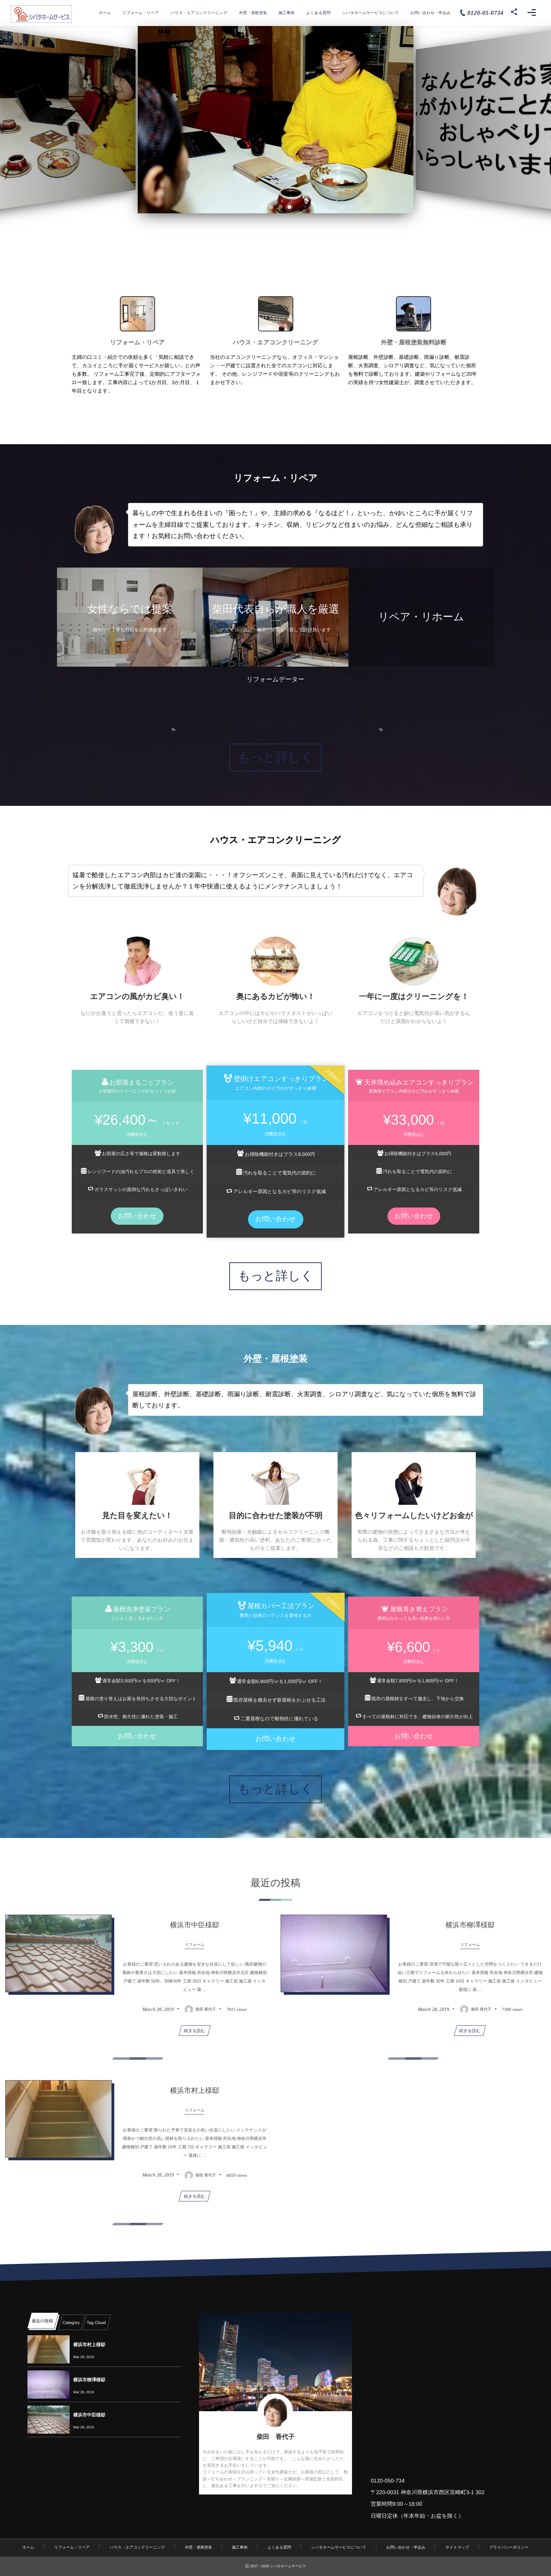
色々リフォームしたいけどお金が (414, 1515)
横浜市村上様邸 (89, 2344)
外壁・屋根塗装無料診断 (414, 342)
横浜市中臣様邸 (89, 2415)
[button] (262, 207)
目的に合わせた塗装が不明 (275, 1515)
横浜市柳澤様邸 (89, 2379)
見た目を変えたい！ (137, 1515)
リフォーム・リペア (137, 342)
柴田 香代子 (275, 2436)
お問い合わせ (137, 1215)
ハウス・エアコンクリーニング (275, 342)
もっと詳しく (275, 757)
